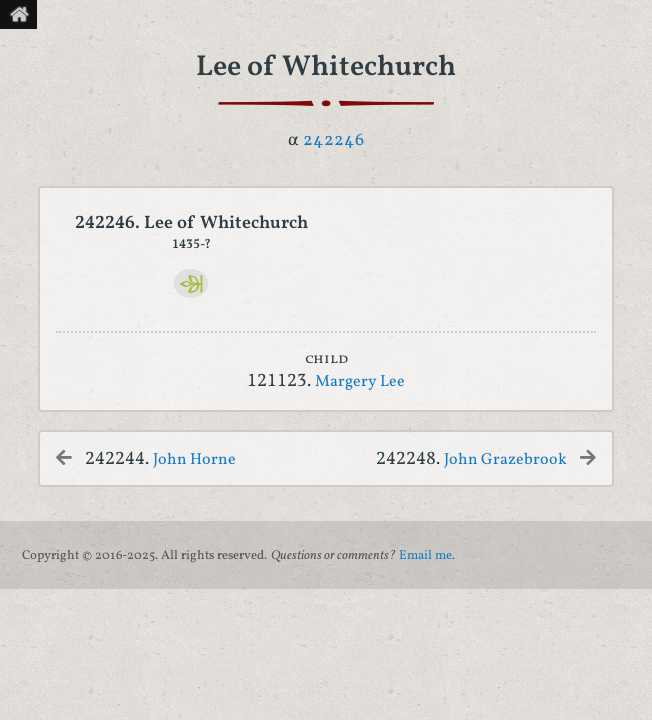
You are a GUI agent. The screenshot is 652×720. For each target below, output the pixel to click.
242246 (333, 140)
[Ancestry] (191, 283)
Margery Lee (360, 382)
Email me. (427, 556)
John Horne (194, 460)
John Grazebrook (505, 460)
